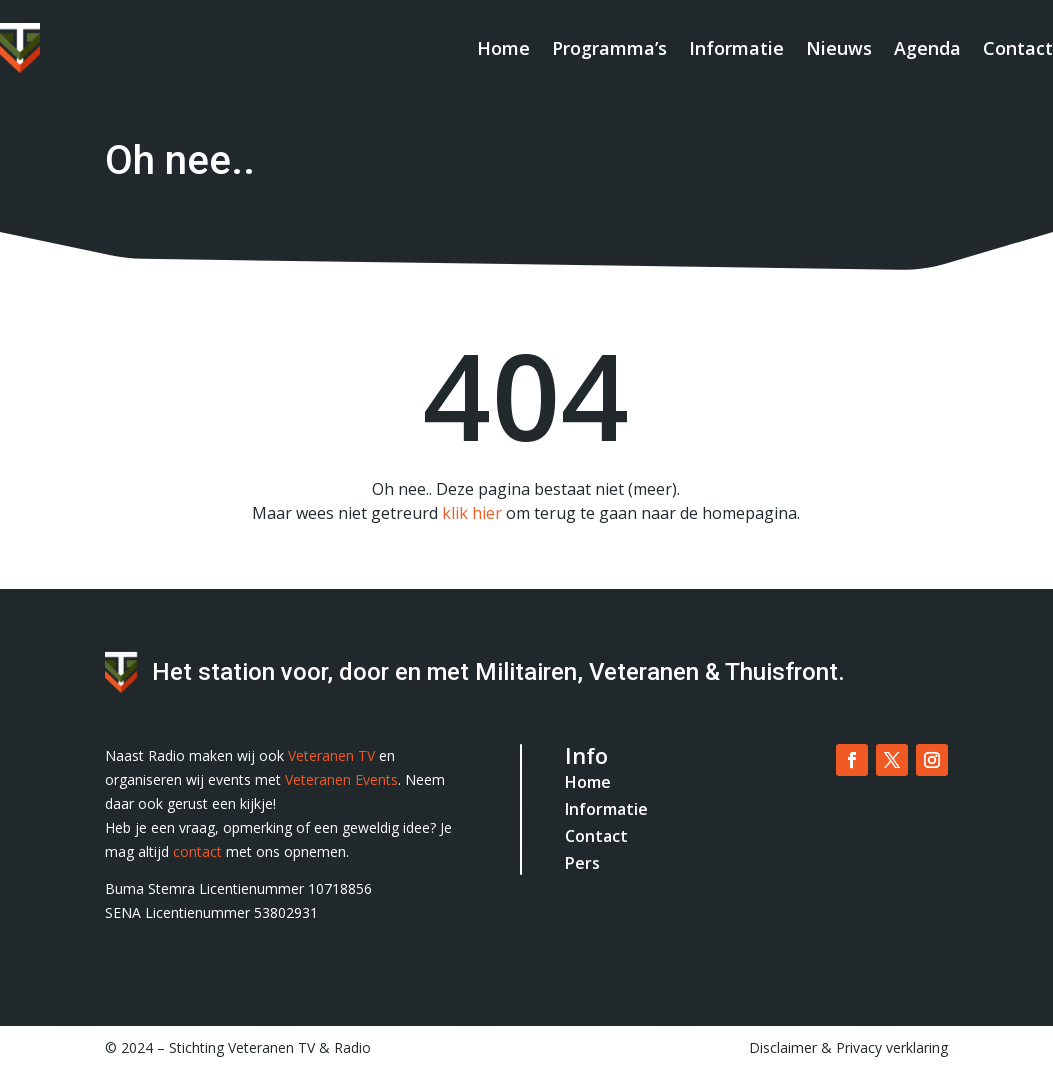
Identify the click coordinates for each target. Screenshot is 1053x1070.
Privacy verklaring (892, 1047)
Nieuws (839, 48)
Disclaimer (783, 1047)
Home (503, 48)
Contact (1018, 48)
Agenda (927, 48)
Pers (582, 863)
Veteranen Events (341, 779)
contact (197, 851)
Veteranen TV (331, 755)
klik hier (472, 513)
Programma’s (609, 48)
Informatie (736, 48)
